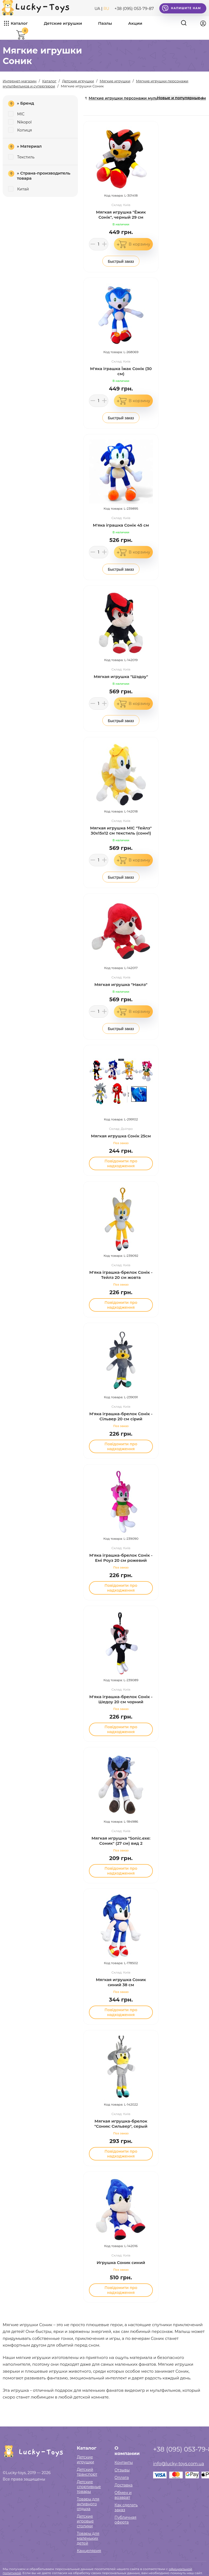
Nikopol (20, 122)
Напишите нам (181, 8)
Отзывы (121, 2470)
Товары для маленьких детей (88, 2538)
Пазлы (105, 23)
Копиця (20, 130)
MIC (16, 114)
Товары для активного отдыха (88, 2504)
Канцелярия (89, 2550)
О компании (126, 2450)
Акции (135, 23)
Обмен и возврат (123, 2495)
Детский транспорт (87, 2472)
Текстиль (21, 157)
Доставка (123, 2485)
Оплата (121, 2477)
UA (97, 8)
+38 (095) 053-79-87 (134, 8)
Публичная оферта (125, 2520)
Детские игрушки (63, 23)
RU (106, 8)
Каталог (19, 23)
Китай (18, 189)
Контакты (123, 2462)
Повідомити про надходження (120, 1163)
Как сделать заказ (126, 2507)
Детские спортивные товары (89, 2486)
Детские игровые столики (85, 2521)
